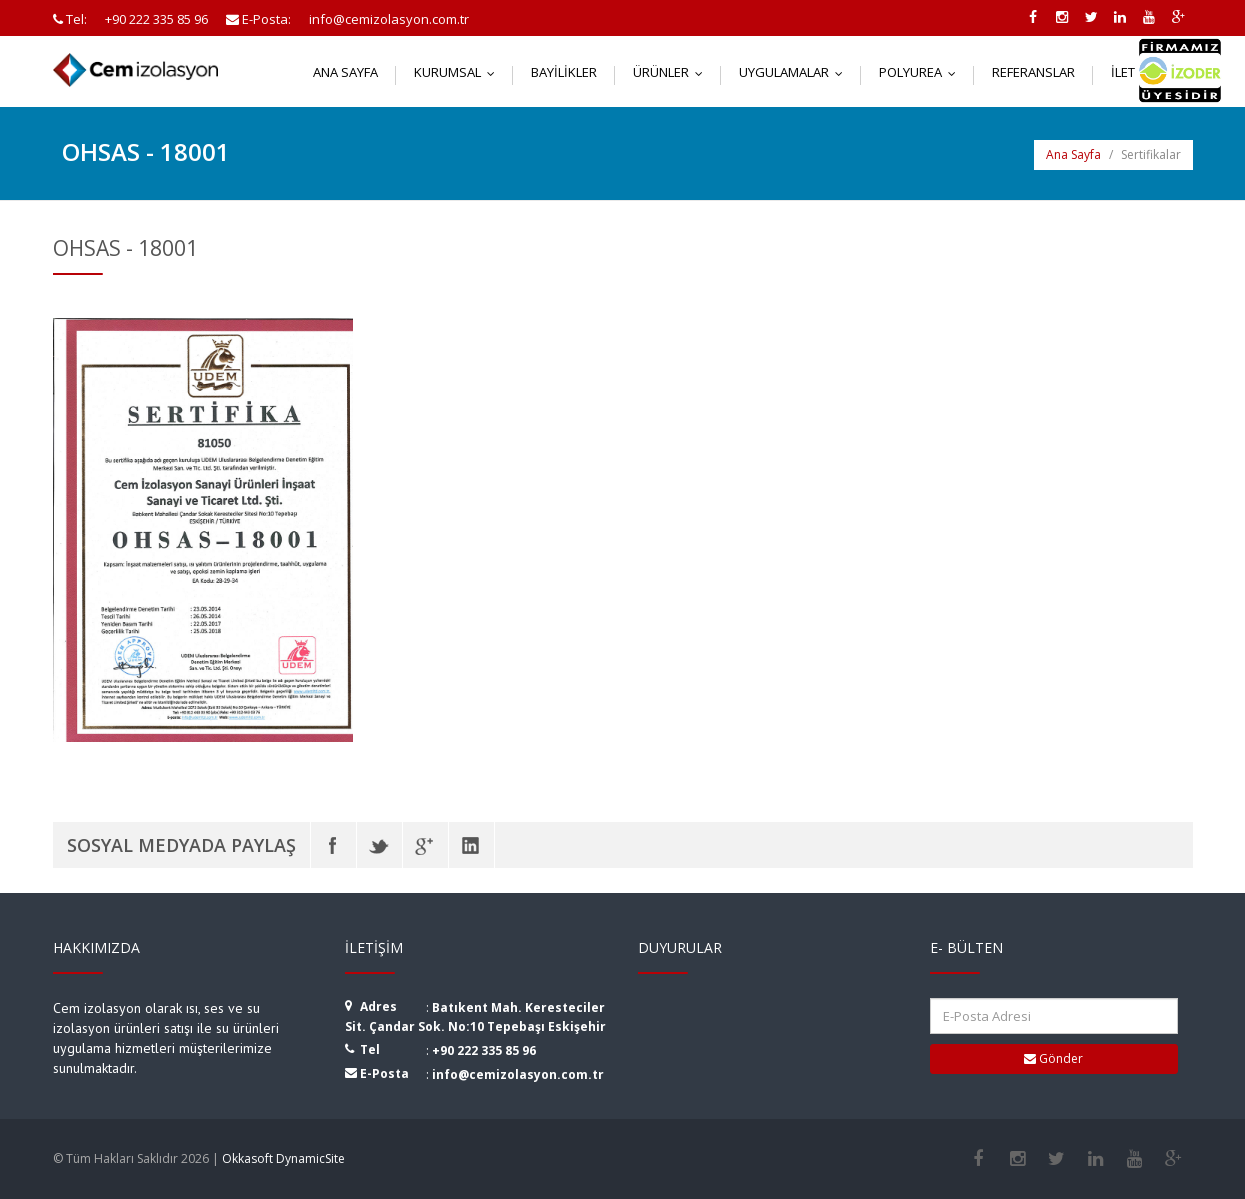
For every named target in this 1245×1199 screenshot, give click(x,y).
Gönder (1053, 1058)
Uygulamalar (795, 72)
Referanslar (1033, 72)
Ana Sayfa (345, 72)
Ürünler (672, 72)
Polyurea (922, 72)
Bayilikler (564, 72)
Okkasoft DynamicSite (283, 1158)
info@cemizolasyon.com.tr (518, 1074)
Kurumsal (459, 72)
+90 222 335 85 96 (484, 1050)
